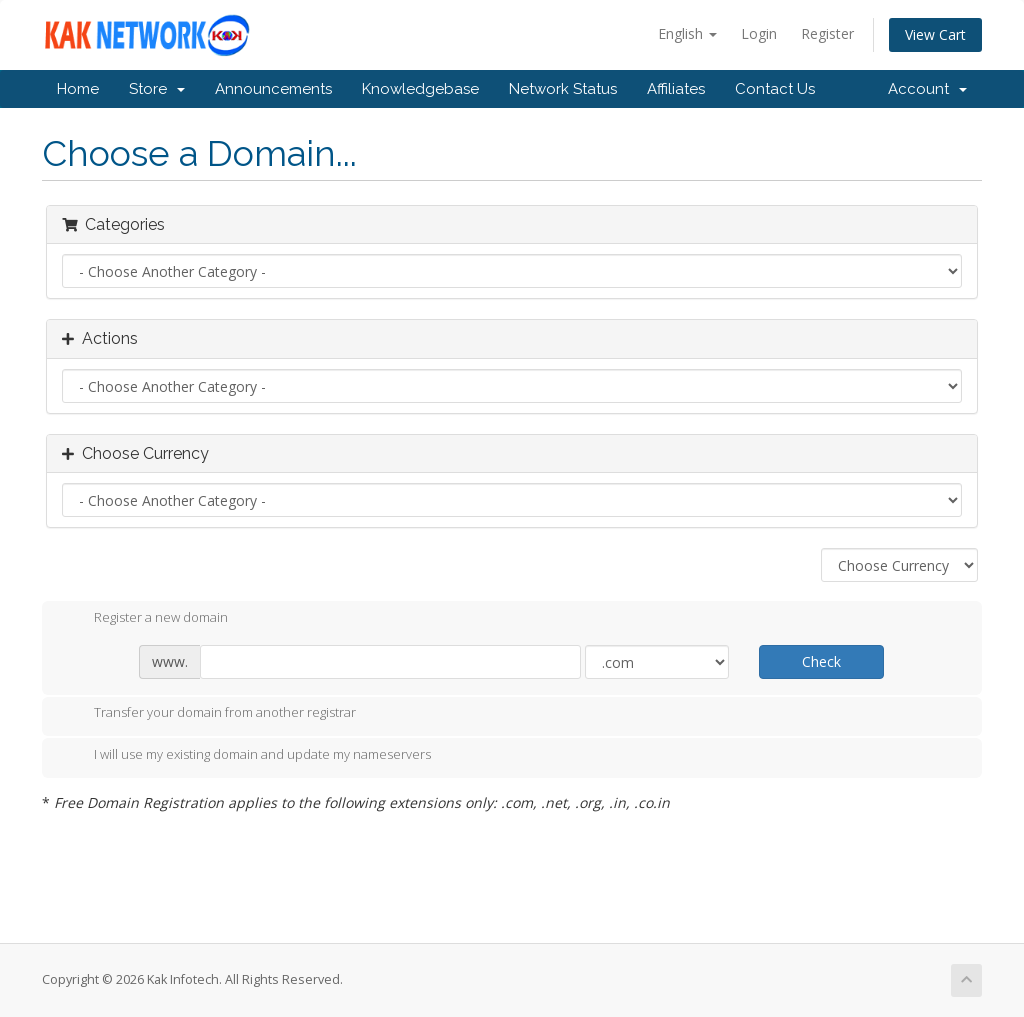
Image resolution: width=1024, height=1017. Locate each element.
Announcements (273, 89)
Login (759, 33)
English (687, 33)
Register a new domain (145, 619)
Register (827, 33)
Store (157, 89)
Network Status (563, 89)
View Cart (935, 34)
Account (927, 89)
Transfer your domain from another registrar (209, 714)
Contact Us (775, 89)
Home (78, 89)
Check (821, 661)
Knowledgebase (420, 89)
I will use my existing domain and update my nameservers (246, 756)
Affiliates (676, 89)
